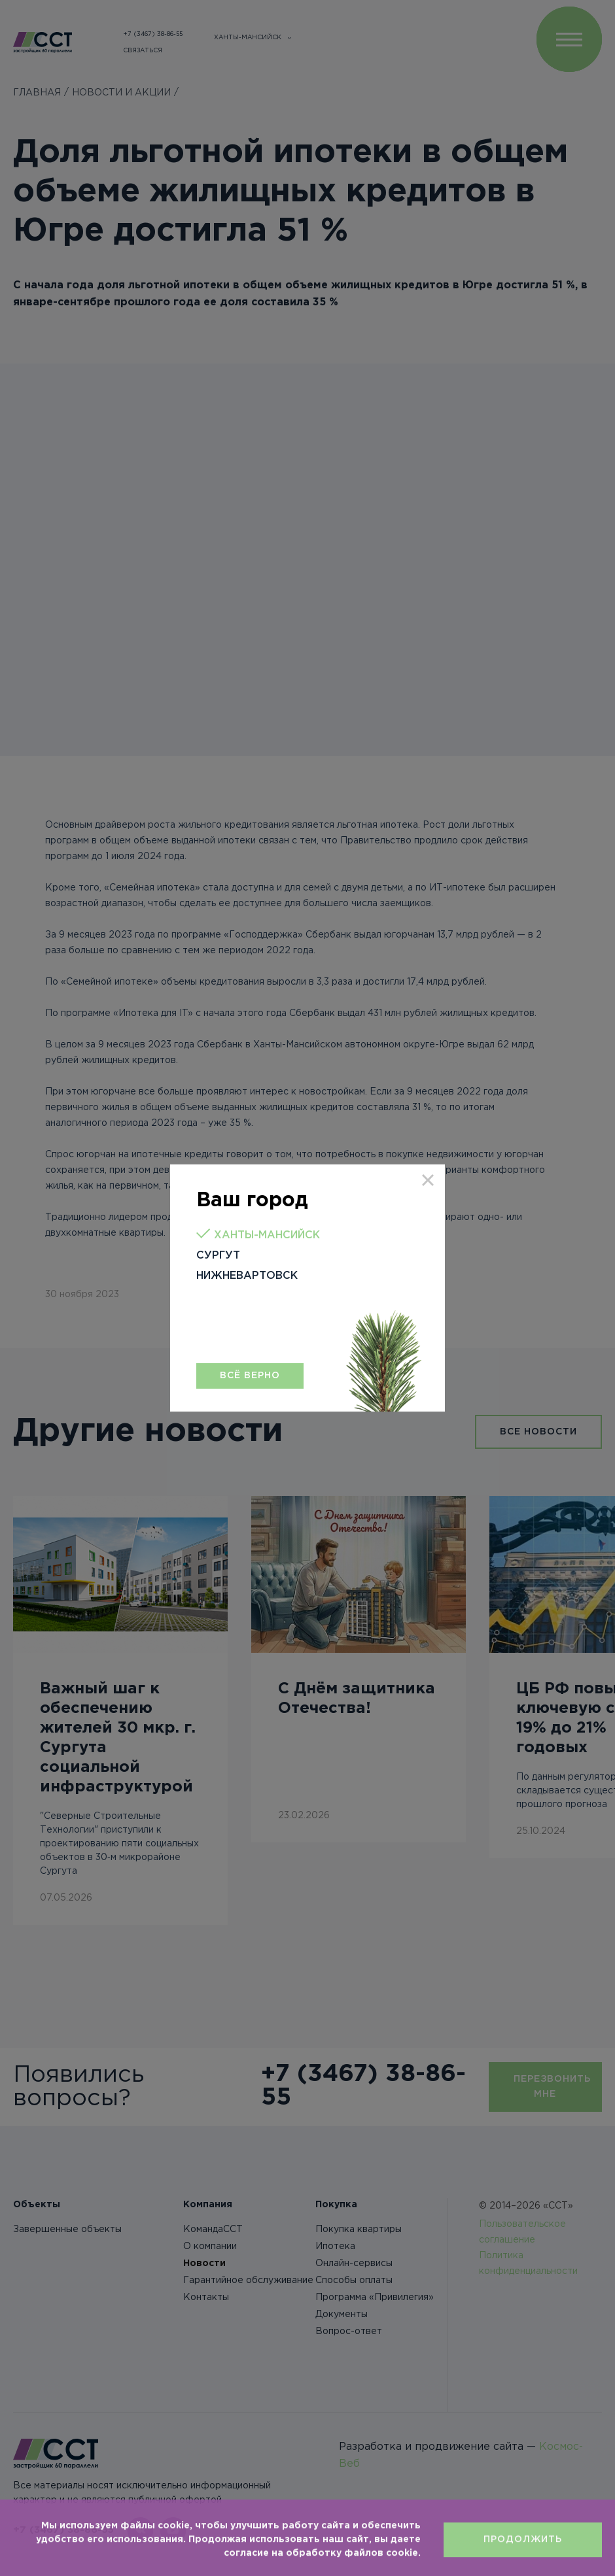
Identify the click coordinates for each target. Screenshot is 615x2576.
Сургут (218, 1256)
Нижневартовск (247, 1276)
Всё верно (250, 1376)
